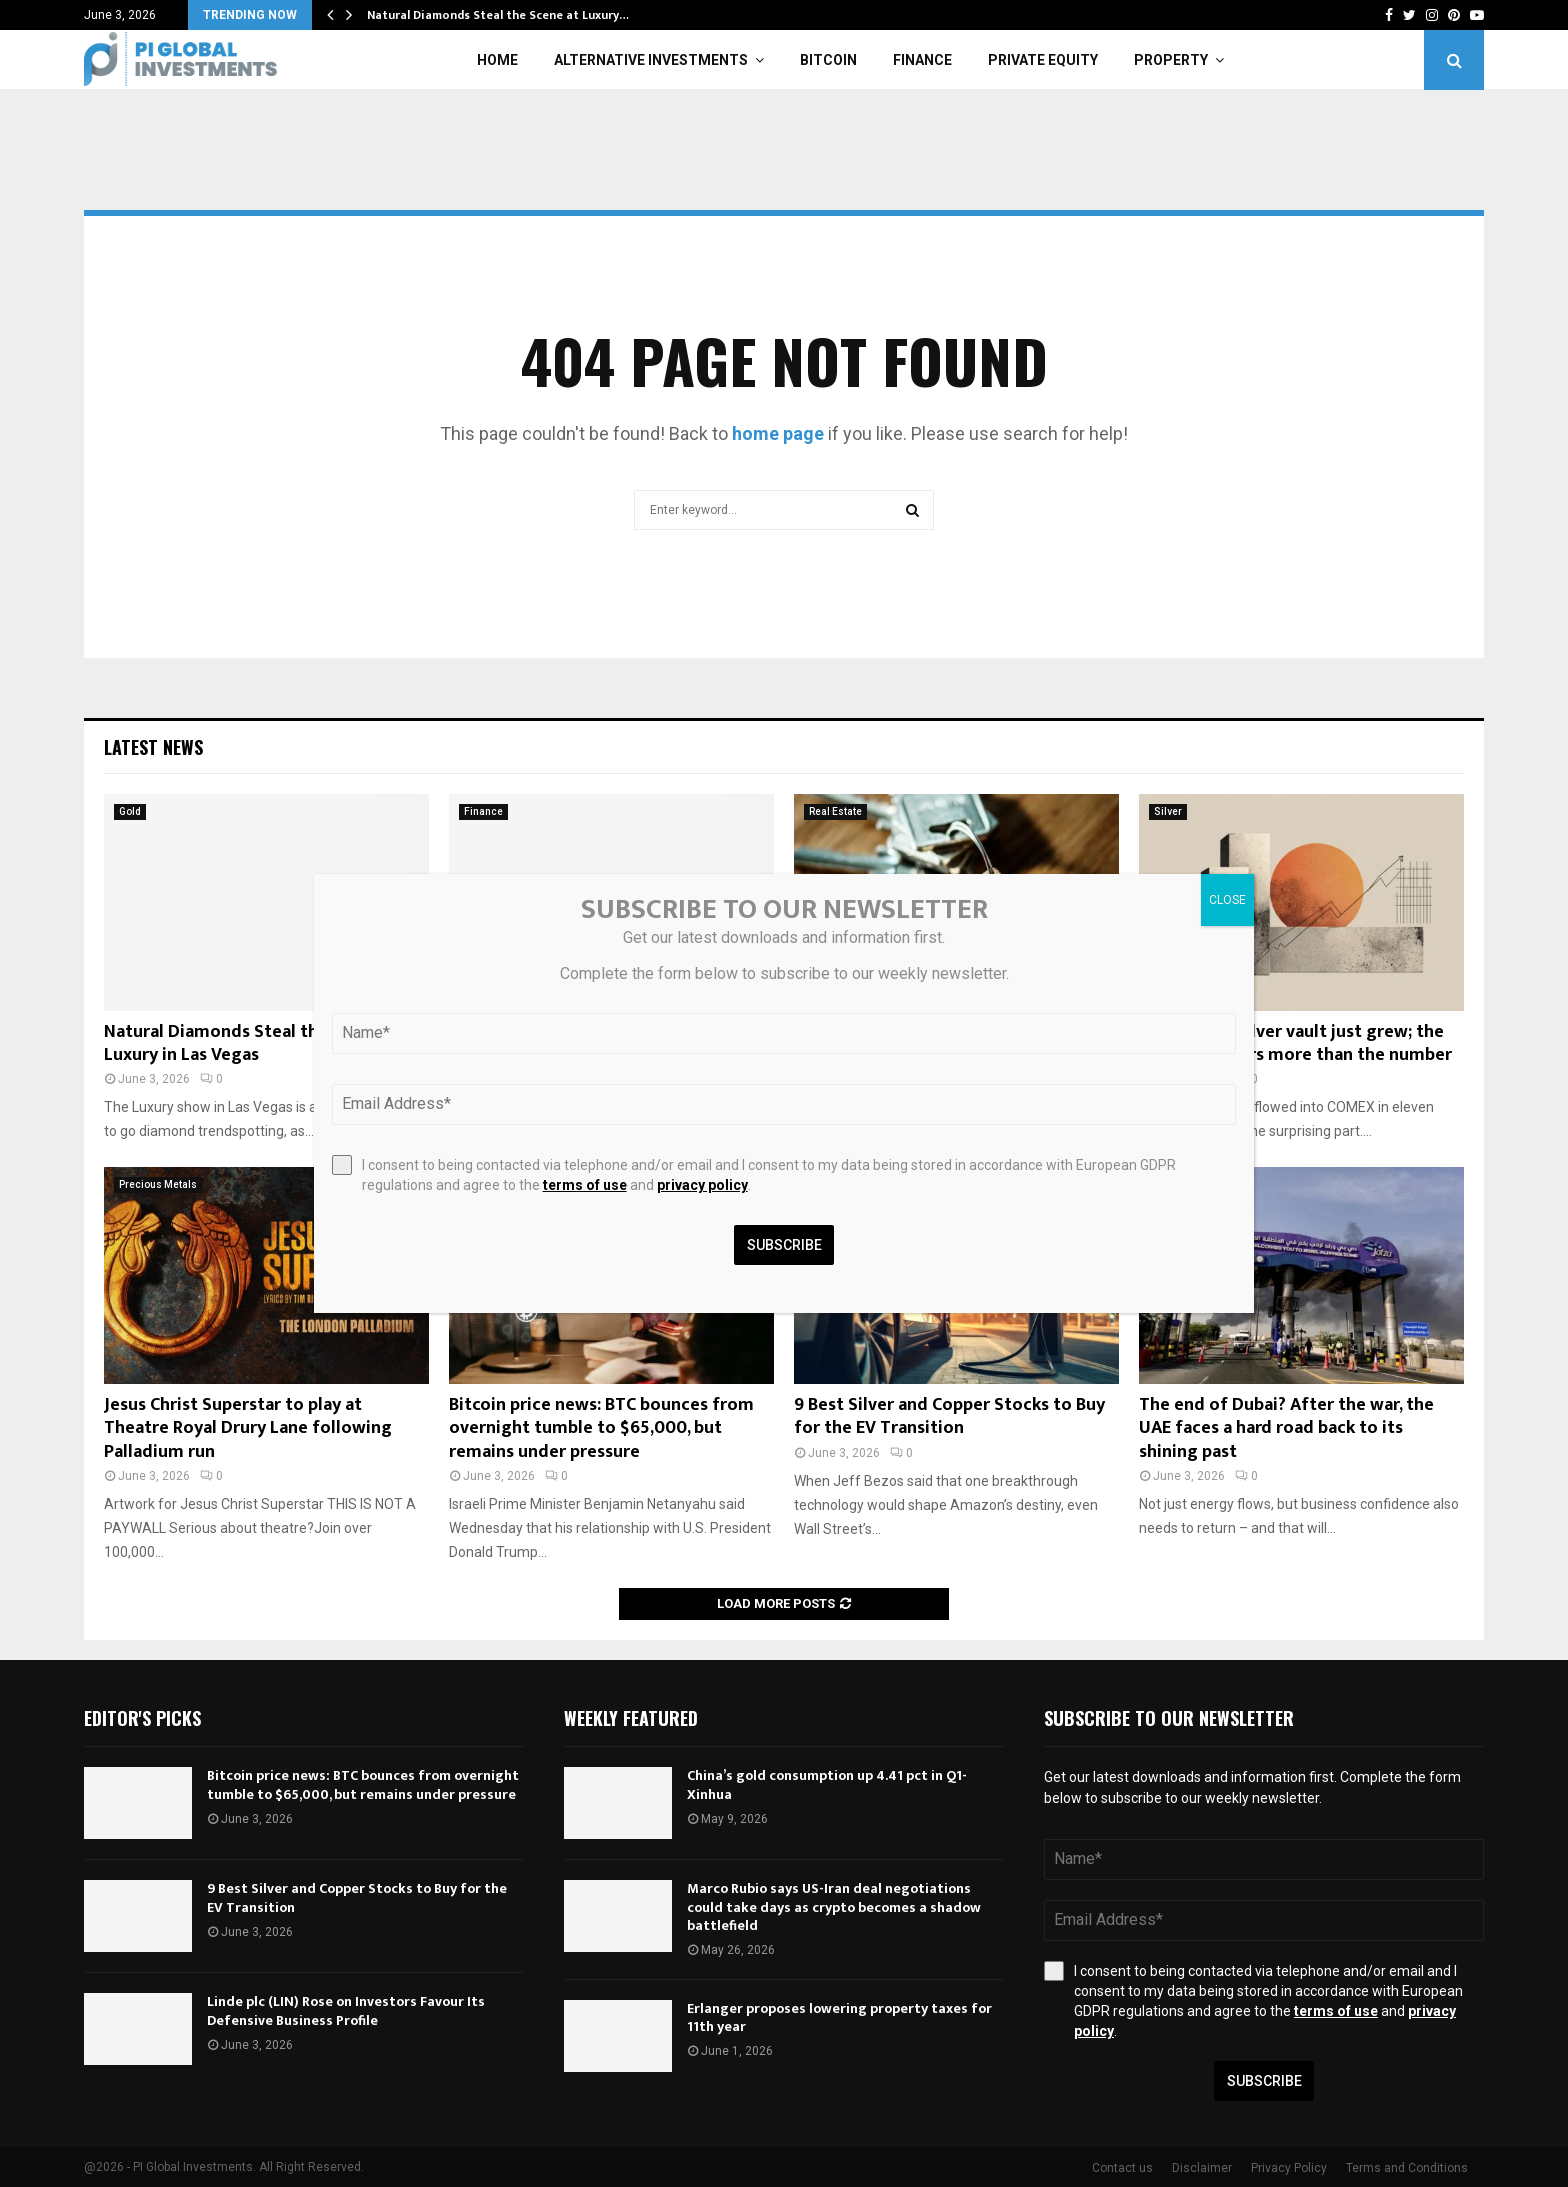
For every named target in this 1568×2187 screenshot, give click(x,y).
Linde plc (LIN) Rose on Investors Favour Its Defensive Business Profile (346, 2010)
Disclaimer (1202, 2168)
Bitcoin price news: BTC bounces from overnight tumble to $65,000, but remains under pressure (601, 1428)
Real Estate (835, 811)
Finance (922, 60)
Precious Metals (158, 1184)
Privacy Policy (1289, 2168)
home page (778, 433)
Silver (1168, 811)
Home (497, 60)
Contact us (1122, 2168)
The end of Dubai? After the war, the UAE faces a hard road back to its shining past (1286, 1428)
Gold (130, 811)
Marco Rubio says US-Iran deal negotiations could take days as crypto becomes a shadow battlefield (834, 1906)
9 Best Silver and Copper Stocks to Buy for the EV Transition (949, 1416)
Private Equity (1043, 60)
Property (1171, 60)
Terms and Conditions (1407, 2168)
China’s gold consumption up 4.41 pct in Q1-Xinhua (827, 1784)
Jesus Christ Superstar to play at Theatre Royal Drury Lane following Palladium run (248, 1428)
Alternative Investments (651, 60)
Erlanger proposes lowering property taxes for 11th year (839, 2017)
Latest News (153, 747)
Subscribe (1264, 2081)
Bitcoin (828, 60)
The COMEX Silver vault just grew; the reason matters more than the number (1295, 1043)
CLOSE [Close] (1227, 900)
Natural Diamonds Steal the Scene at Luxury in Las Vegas (253, 1043)
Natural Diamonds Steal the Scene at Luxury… (498, 15)
